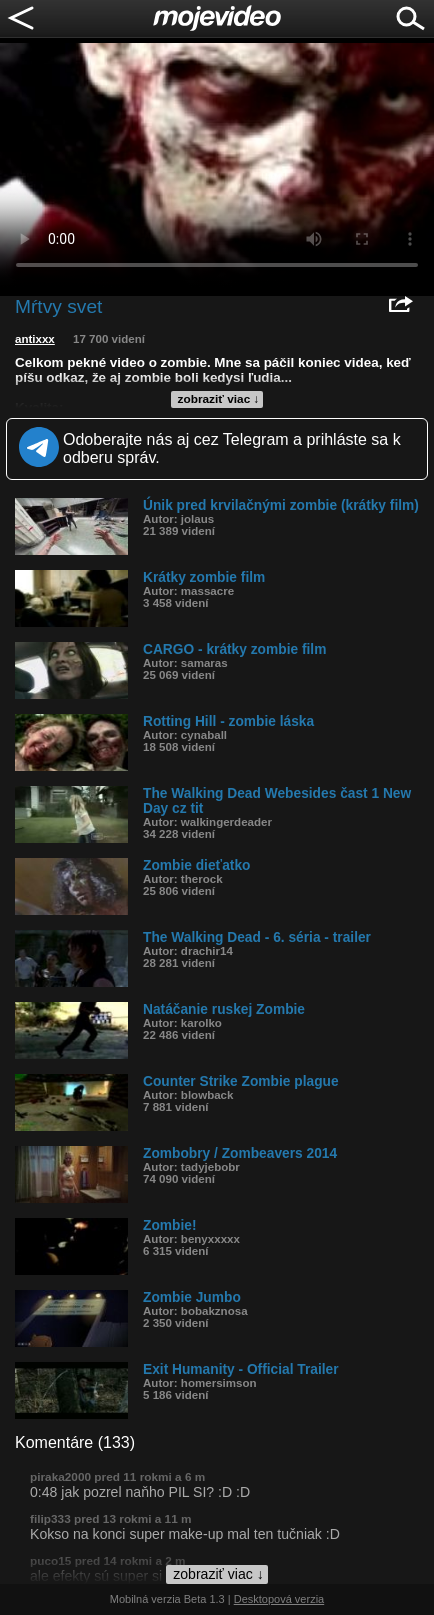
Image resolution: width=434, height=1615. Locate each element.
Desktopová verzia (279, 1599)
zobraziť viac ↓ (219, 399)
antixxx (35, 339)
